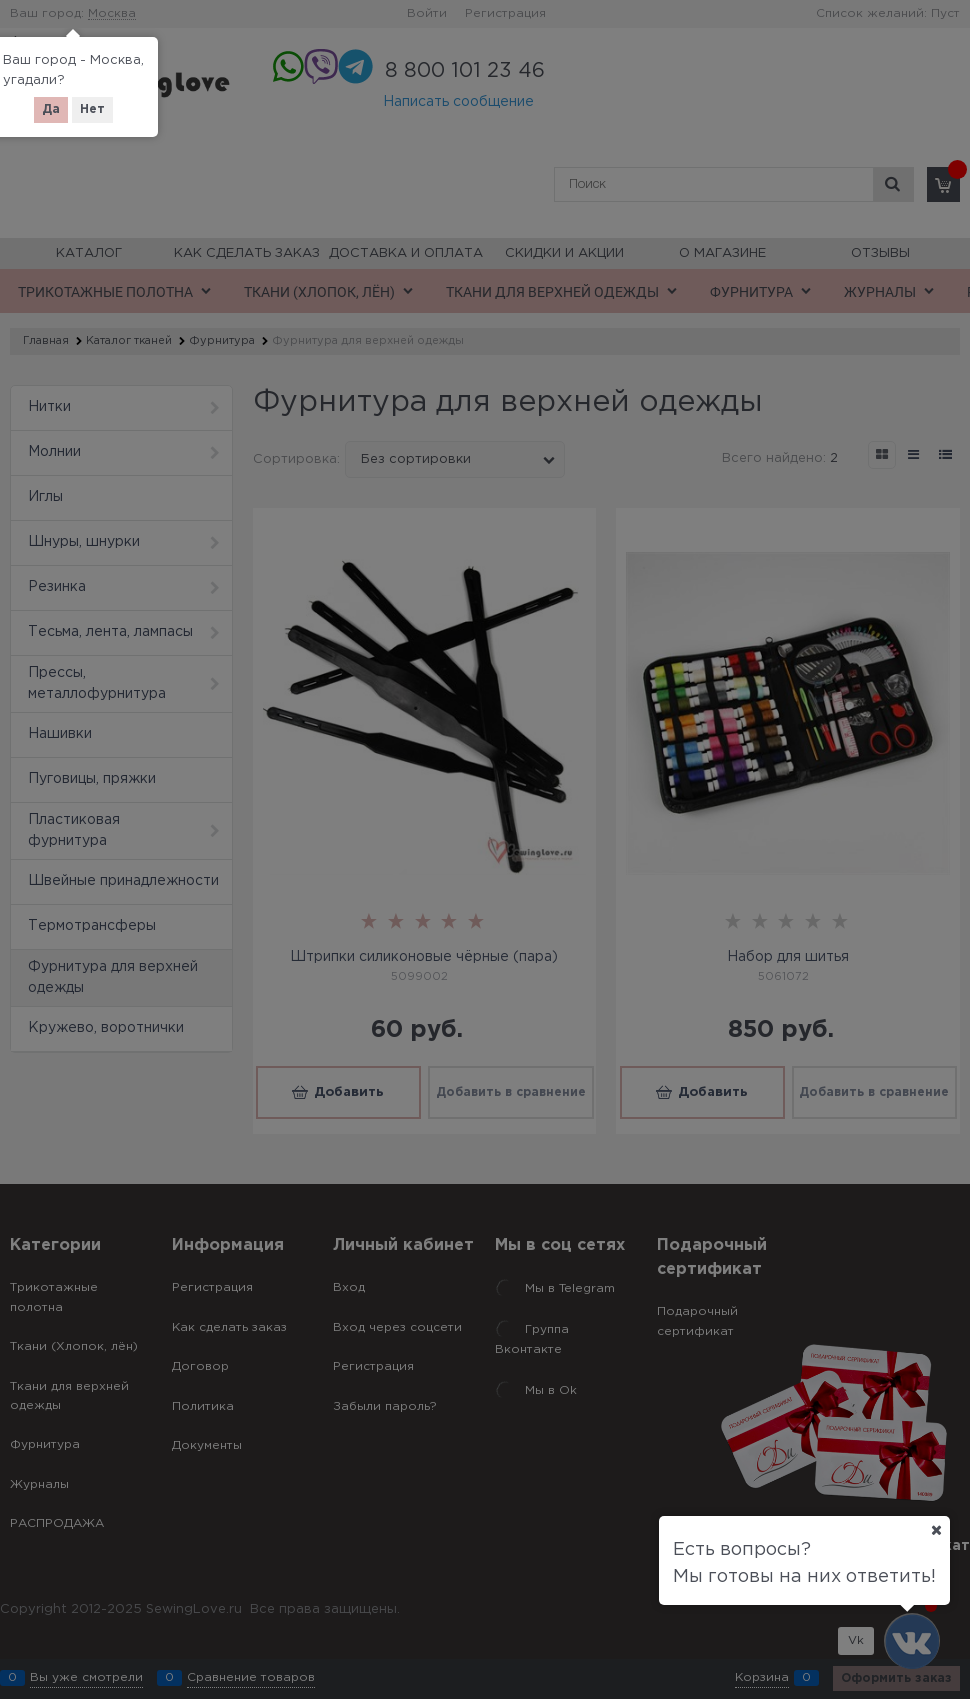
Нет (92, 109)
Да (51, 109)
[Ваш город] (936, 1530)
